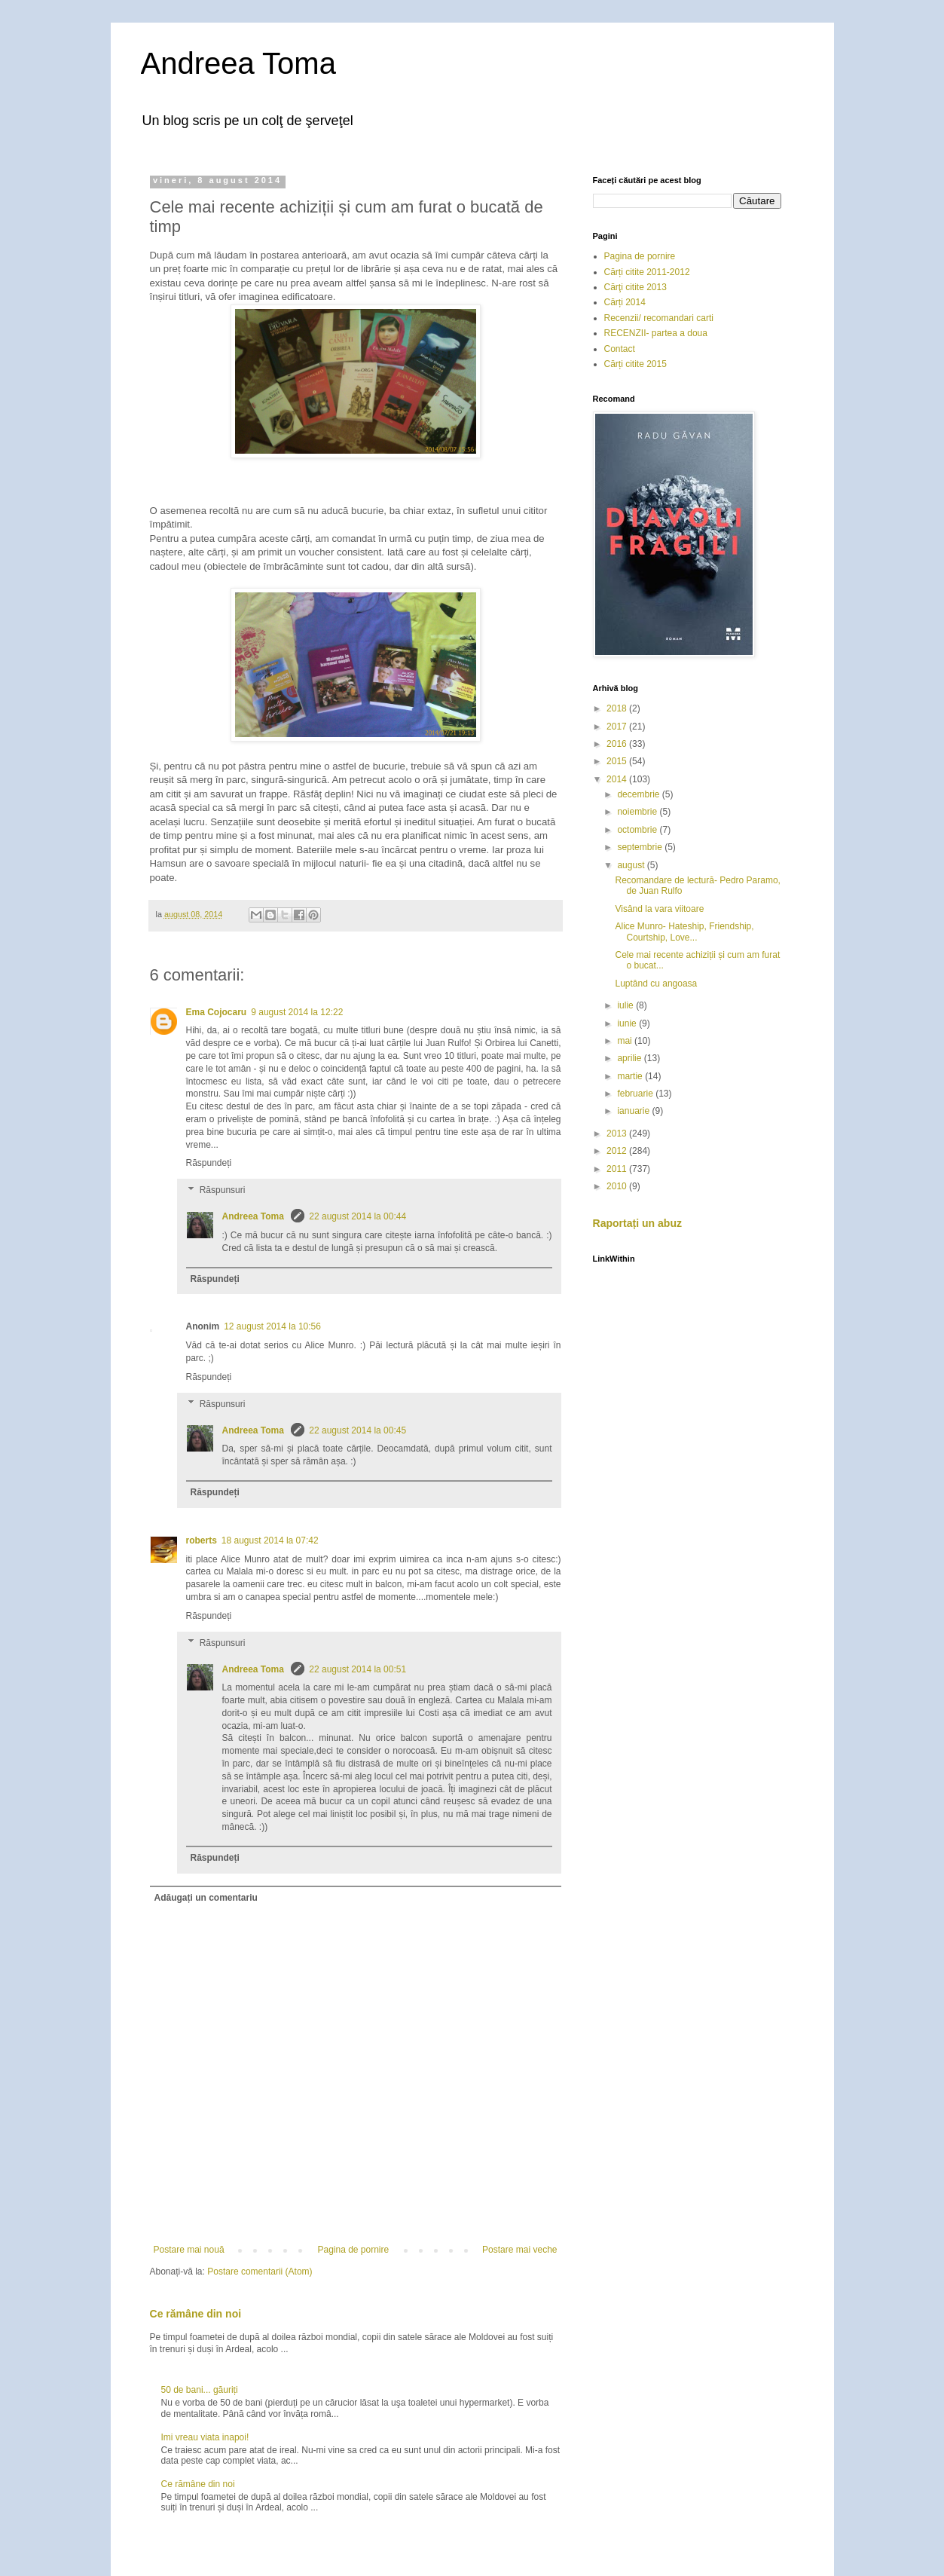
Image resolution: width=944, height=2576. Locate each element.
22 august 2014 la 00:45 (357, 1430)
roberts (201, 1540)
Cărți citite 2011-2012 (647, 272)
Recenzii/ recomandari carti (658, 318)
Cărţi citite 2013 (635, 287)
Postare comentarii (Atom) (259, 2271)
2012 (617, 1151)
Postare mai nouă (189, 2249)
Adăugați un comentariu (206, 1897)
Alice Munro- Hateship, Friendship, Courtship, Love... (684, 931)
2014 (617, 779)
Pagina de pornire (353, 2249)
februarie (636, 1093)
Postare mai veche (519, 2249)
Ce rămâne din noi (196, 2314)
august (631, 865)
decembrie (639, 794)
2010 (617, 1186)
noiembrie (638, 811)
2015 (617, 761)
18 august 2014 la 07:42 (270, 1540)
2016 (617, 744)
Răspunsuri (223, 1190)
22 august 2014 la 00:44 (357, 1216)
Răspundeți (209, 1163)
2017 (617, 726)
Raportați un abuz (638, 1223)
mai (625, 1041)
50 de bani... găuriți (199, 2390)
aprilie (630, 1058)
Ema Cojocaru (216, 1012)
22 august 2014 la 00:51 (357, 1669)
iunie (628, 1023)
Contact (619, 349)
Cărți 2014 (625, 302)
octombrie (638, 830)
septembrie (640, 847)
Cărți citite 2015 (635, 364)
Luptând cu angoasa (656, 983)
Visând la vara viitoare (659, 909)
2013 (617, 1133)
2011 (617, 1169)
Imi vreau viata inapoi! (205, 2437)
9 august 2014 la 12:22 (297, 1012)
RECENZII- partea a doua (655, 333)
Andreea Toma (238, 63)
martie (631, 1076)
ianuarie (634, 1111)
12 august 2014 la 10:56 (272, 1326)
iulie (626, 1005)
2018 (617, 708)
